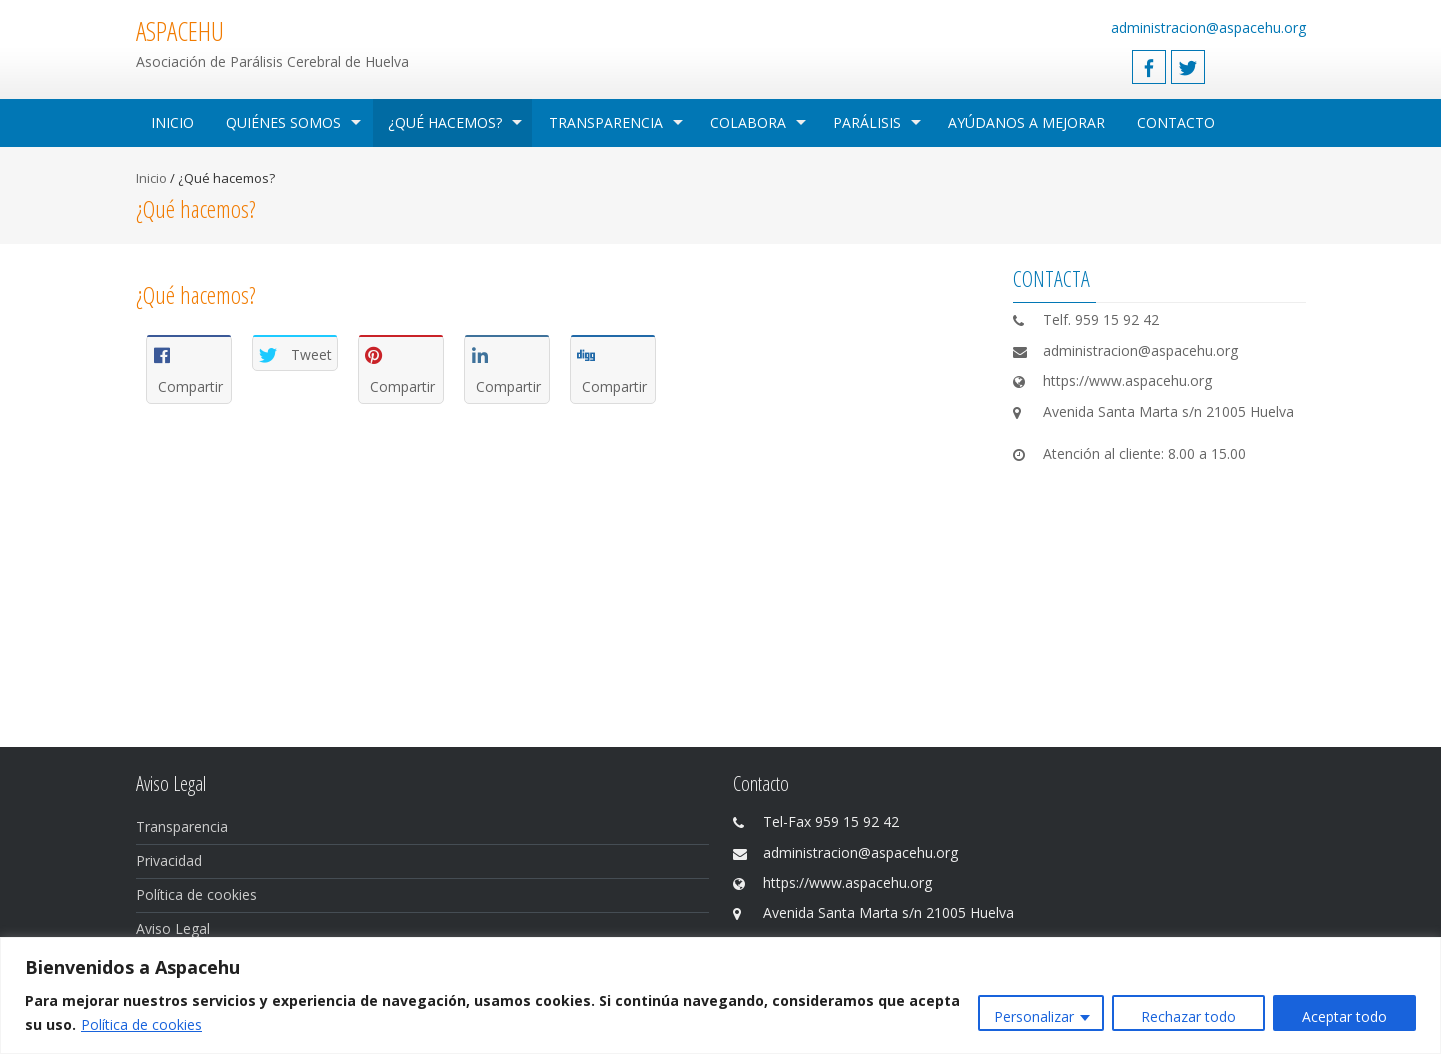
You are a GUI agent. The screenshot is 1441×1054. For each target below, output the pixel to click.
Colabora (748, 122)
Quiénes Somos (283, 122)
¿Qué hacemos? (445, 122)
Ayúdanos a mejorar (1026, 122)
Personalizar (1034, 1016)
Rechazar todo (1188, 1016)
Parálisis (867, 122)
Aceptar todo (1344, 1016)
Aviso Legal (173, 928)
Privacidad (169, 860)
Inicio (172, 122)
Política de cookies (141, 1024)
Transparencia (606, 122)
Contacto (1176, 122)
